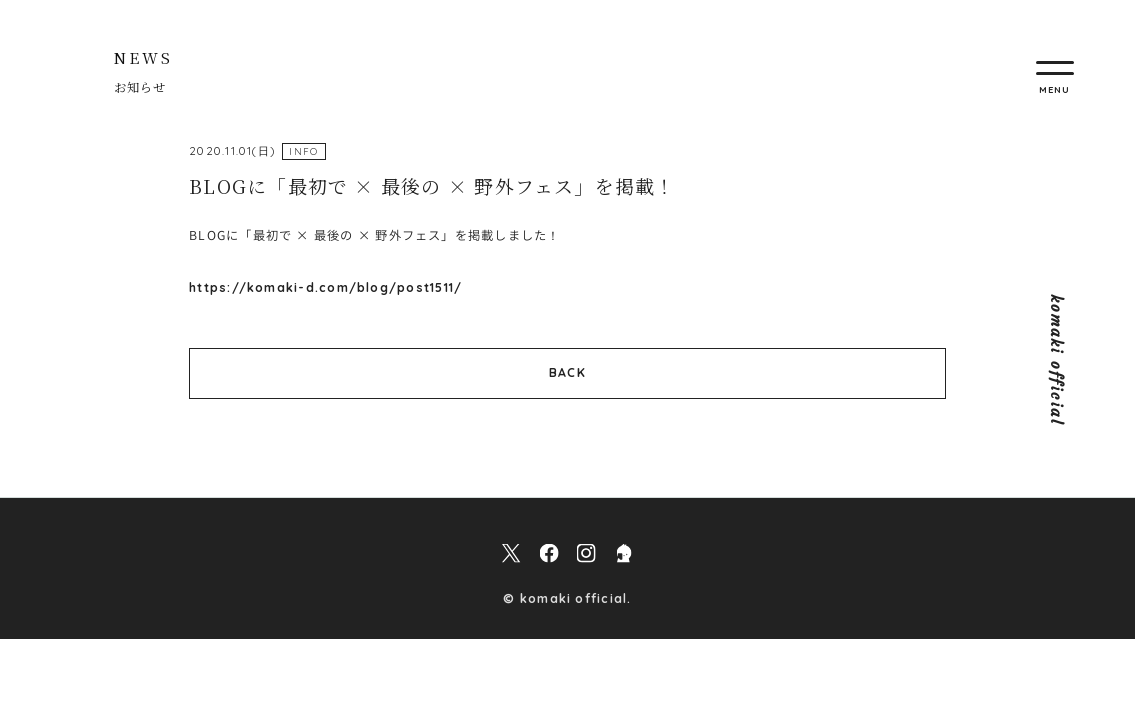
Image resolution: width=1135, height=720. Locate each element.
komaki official (1056, 360)
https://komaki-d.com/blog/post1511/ (325, 287)
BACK (567, 372)
